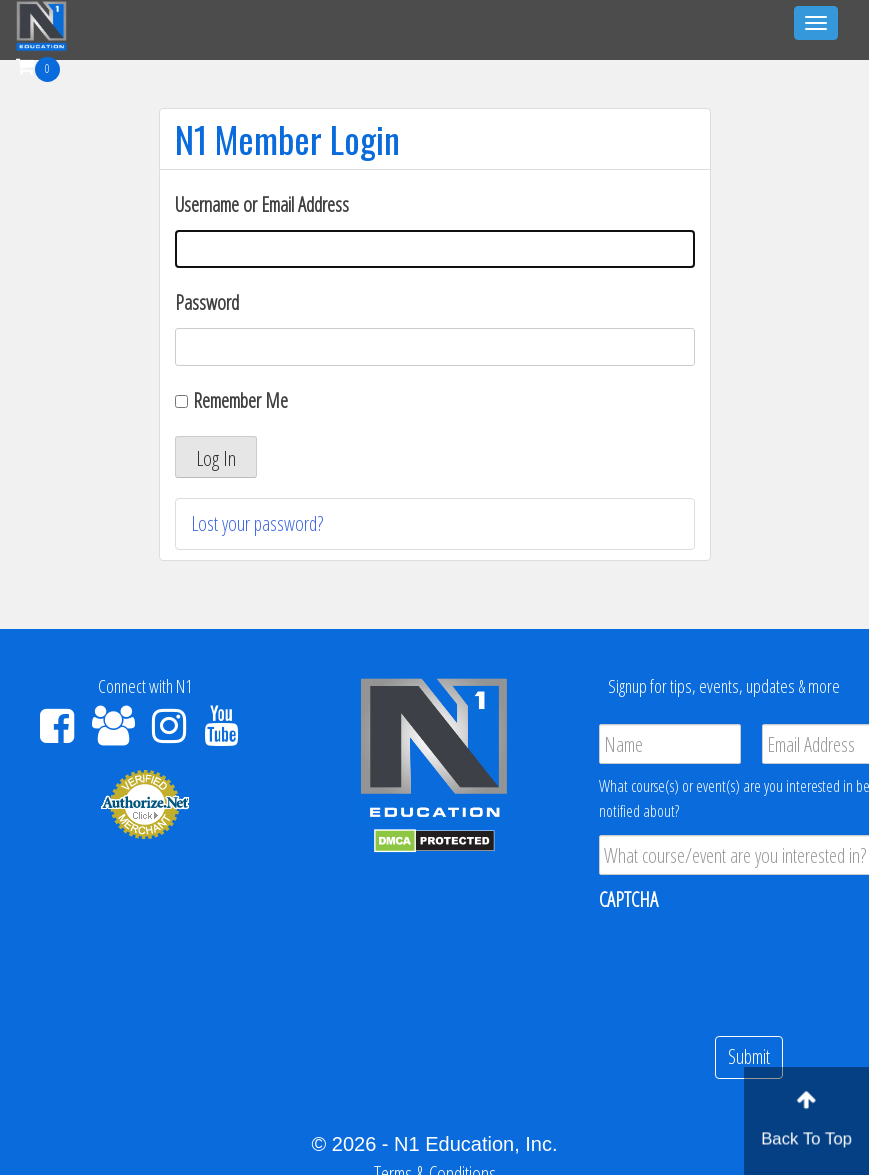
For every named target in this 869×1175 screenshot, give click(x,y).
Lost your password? (257, 523)
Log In (216, 458)
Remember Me (240, 400)
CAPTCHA (628, 900)
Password (207, 302)
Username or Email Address (262, 204)
